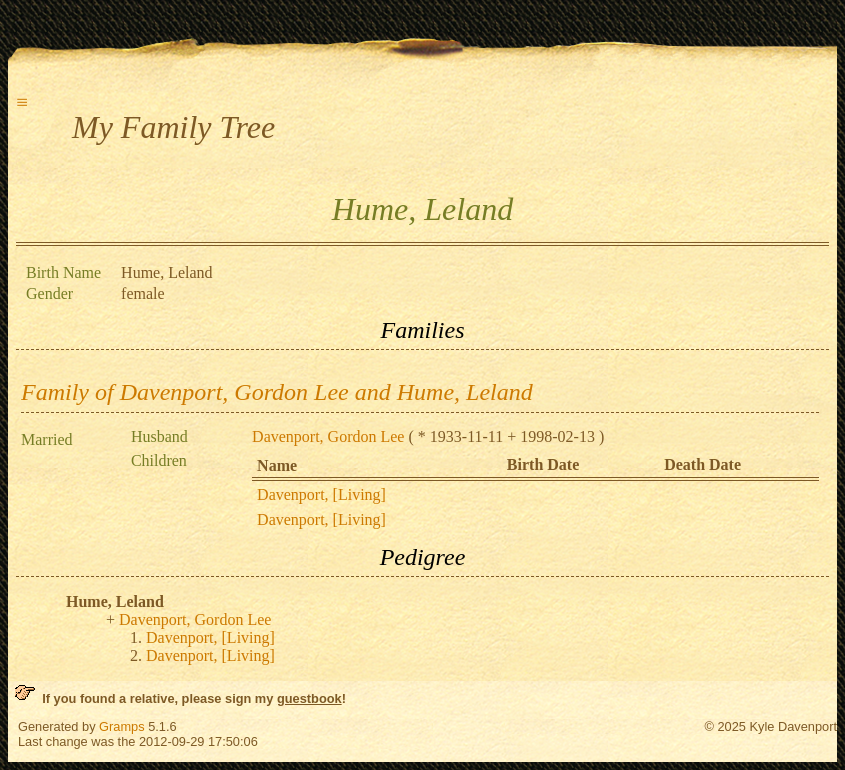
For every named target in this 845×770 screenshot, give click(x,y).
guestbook (309, 698)
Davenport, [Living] (321, 494)
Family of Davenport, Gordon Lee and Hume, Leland (277, 392)
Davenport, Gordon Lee (328, 436)
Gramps (122, 726)
